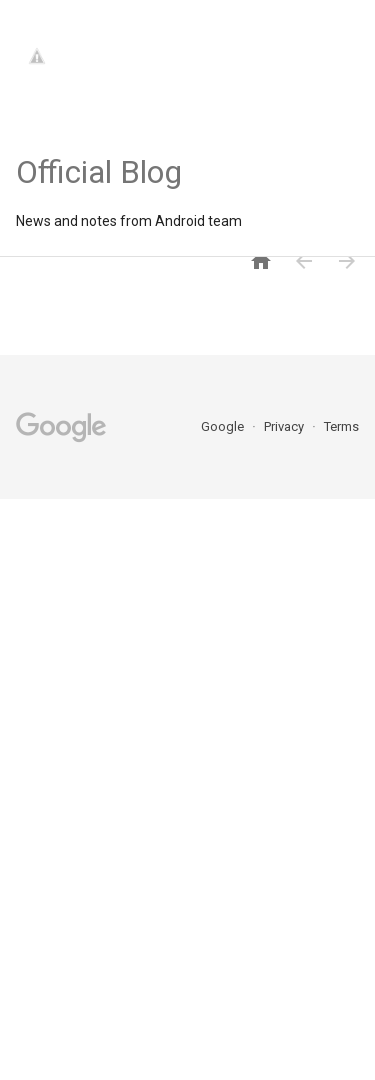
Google (224, 426)
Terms (341, 426)
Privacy (285, 426)
